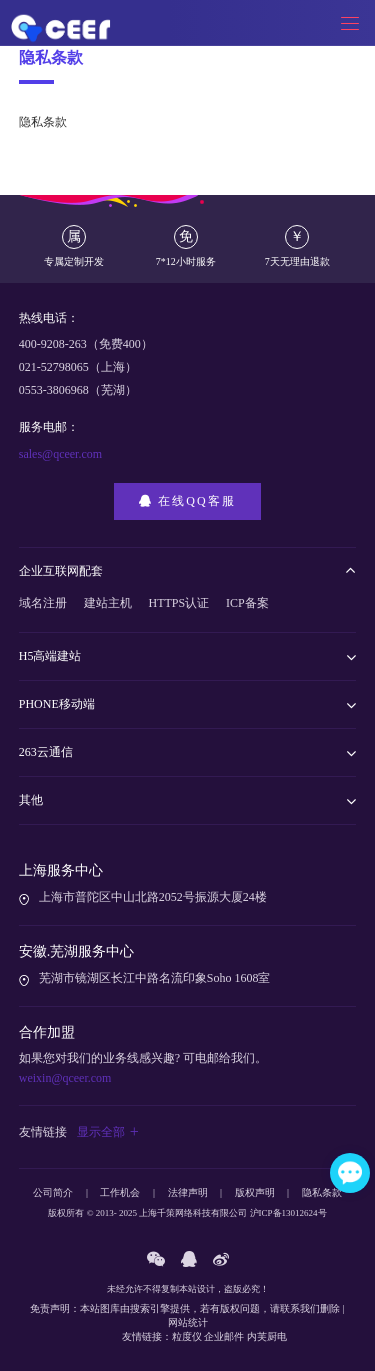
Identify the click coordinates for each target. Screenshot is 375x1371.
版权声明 (255, 1192)
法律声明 (188, 1192)
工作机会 (120, 1192)
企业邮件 (224, 1336)
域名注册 (43, 603)
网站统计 (188, 1322)
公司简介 (53, 1192)
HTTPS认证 (179, 603)
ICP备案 (247, 603)
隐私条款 (322, 1192)
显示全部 (108, 1132)
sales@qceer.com (60, 454)
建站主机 (108, 603)
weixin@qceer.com (65, 1078)
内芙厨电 (267, 1336)
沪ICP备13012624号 (288, 1213)
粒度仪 (187, 1336)
